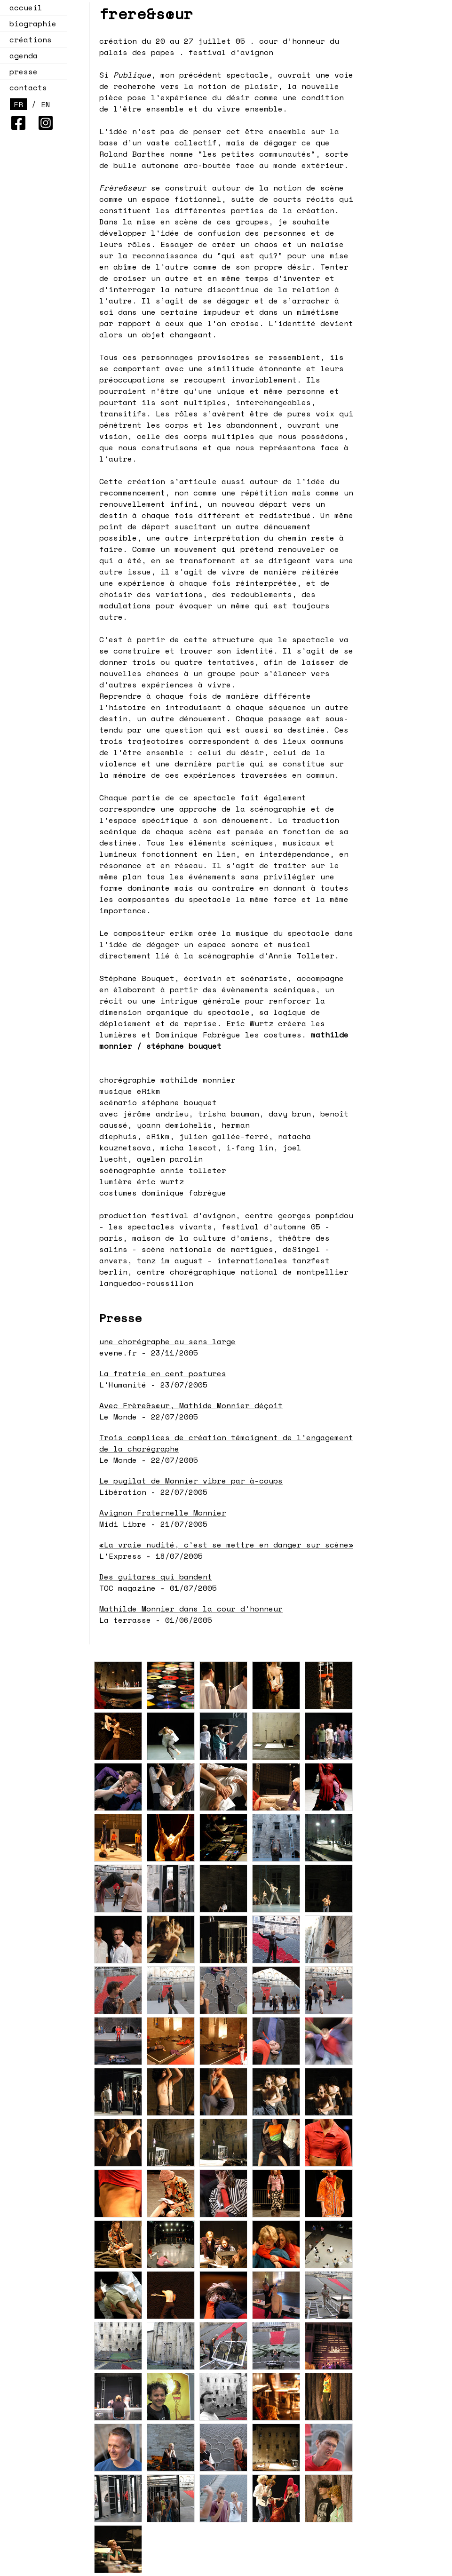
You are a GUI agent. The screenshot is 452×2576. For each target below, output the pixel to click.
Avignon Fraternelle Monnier (162, 1512)
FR (18, 104)
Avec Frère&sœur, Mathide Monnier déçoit (191, 1405)
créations (28, 39)
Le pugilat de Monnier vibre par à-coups (191, 1480)
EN (45, 104)
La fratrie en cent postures (162, 1373)
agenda (21, 55)
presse (23, 71)
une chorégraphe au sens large (167, 1341)
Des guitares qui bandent (155, 1576)
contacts (28, 87)
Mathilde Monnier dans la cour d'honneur (191, 1608)
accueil (25, 7)
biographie (32, 23)
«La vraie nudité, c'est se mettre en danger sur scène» (226, 1544)
